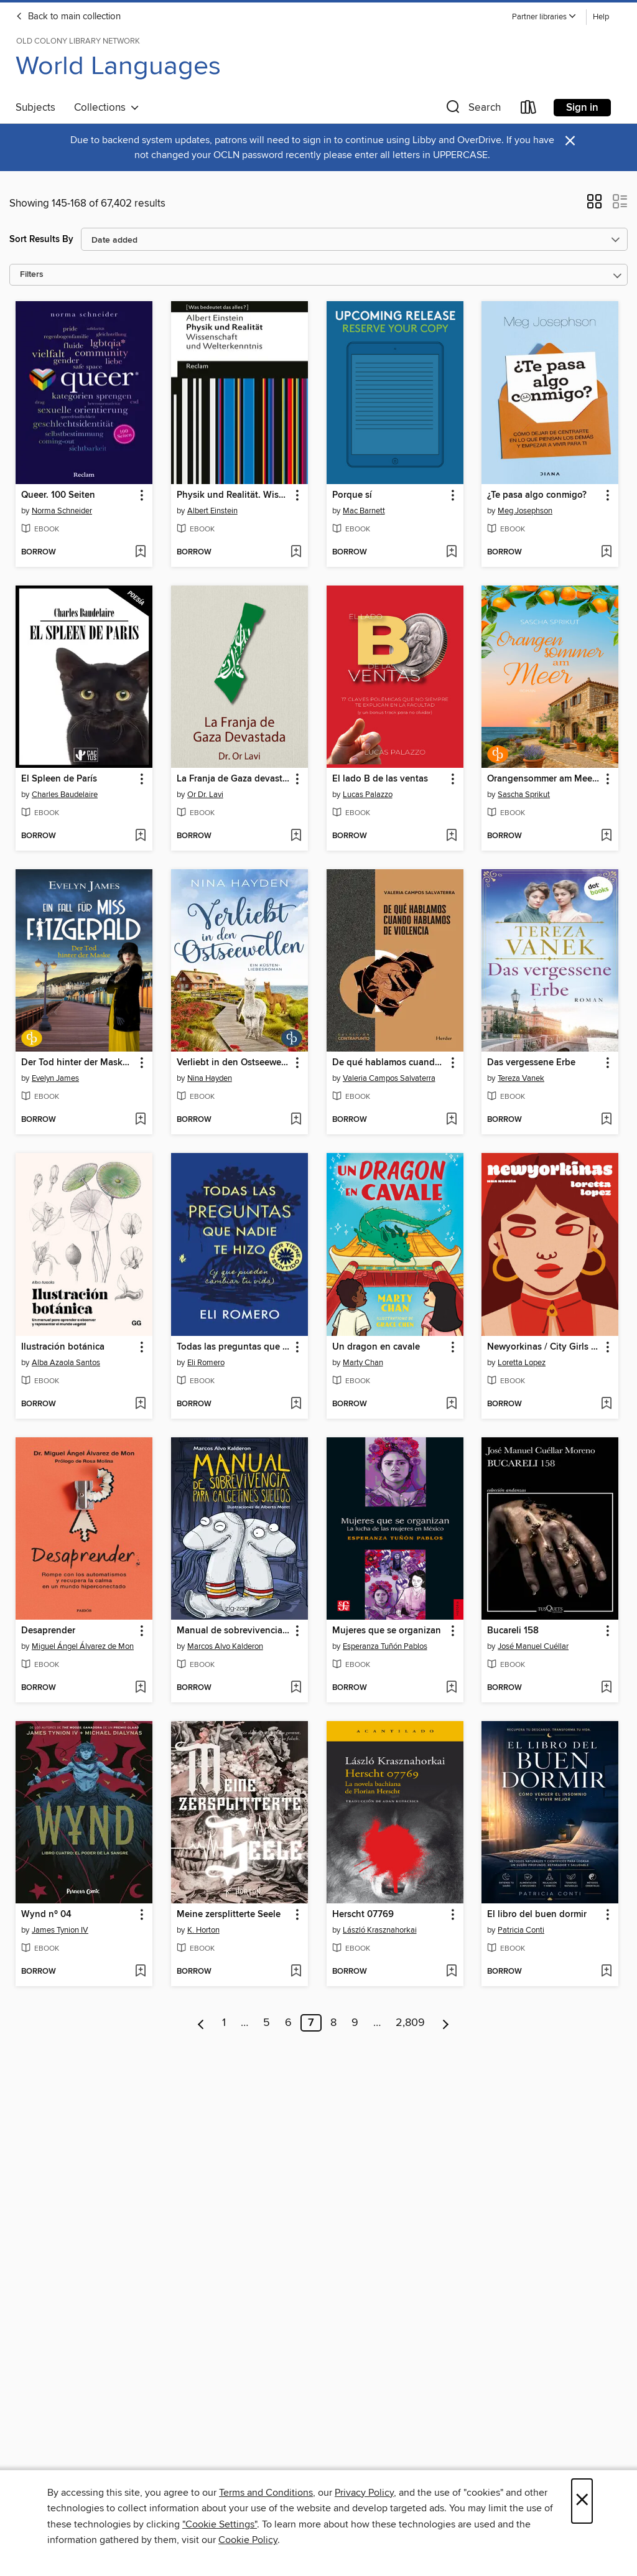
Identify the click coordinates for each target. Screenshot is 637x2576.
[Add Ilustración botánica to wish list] (140, 1404)
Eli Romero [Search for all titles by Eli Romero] (206, 1363)
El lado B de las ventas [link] (380, 779)
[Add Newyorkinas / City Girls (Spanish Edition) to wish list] (606, 1404)
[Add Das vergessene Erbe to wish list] (606, 1120)
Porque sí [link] (352, 495)
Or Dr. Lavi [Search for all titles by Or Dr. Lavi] (205, 795)
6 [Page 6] (288, 2023)
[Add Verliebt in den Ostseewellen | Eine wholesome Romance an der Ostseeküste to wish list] (296, 1120)
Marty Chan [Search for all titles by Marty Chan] (363, 1363)
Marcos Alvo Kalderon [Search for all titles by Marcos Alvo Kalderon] (225, 1646)
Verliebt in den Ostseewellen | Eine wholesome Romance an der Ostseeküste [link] (234, 1062)
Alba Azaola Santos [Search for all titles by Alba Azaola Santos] (66, 1363)
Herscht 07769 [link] (363, 1914)
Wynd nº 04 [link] (46, 1914)
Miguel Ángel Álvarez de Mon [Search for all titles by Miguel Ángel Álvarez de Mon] (83, 1646)
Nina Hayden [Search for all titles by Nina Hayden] (209, 1078)
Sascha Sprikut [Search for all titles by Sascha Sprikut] (524, 795)
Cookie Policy (247, 2540)
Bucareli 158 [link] (513, 1630)
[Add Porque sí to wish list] (451, 552)
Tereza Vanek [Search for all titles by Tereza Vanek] (521, 1078)
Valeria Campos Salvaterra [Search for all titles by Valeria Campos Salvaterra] (389, 1078)
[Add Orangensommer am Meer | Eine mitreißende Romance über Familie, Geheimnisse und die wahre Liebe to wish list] (606, 836)
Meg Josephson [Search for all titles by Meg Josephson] (525, 511)
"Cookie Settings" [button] (219, 2524)
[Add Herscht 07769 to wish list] (451, 1972)
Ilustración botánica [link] (63, 1347)
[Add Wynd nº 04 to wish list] (140, 1972)
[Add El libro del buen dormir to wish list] (606, 1972)
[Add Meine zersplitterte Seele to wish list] (296, 1972)
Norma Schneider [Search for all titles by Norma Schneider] (62, 511)
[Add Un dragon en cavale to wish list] (451, 1404)
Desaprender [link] (48, 1630)
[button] (544, 17)
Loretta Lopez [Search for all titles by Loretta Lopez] (522, 1363)
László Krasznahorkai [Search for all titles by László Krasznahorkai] (380, 1930)
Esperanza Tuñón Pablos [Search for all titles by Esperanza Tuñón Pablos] (385, 1646)
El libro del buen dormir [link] (537, 1914)
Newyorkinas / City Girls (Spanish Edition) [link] (544, 1347)
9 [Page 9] (354, 2023)
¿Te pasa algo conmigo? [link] (537, 495)
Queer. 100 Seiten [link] (58, 495)
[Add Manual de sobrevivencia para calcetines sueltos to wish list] (296, 1688)
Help (601, 17)
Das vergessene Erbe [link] (531, 1062)
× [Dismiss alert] (570, 141)
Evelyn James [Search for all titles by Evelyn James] (55, 1078)
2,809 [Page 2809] (410, 2023)
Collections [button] (106, 107)
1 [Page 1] (224, 2023)
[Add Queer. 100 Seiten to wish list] (140, 552)
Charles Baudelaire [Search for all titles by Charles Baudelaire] (65, 795)
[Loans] (528, 110)
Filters (32, 274)
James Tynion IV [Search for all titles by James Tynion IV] (60, 1930)
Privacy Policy (364, 2492)
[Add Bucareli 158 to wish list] (606, 1688)
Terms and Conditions (266, 2492)
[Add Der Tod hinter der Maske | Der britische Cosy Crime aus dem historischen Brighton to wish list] (140, 1120)
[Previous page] (201, 2022)
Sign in (582, 107)
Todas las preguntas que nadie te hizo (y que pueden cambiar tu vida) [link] (234, 1347)
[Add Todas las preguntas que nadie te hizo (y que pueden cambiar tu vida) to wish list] (296, 1404)
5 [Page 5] (266, 2023)
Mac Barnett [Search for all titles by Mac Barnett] (364, 511)
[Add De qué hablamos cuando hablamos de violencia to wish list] (451, 1120)
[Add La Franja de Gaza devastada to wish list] (296, 836)
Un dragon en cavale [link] (376, 1347)
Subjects (35, 107)
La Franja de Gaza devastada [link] (234, 779)
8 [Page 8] (333, 2023)
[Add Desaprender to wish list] (140, 1688)
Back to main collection (68, 16)
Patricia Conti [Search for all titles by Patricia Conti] (521, 1930)
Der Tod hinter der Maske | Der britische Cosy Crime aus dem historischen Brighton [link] (78, 1062)
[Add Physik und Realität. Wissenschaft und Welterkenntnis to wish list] (296, 552)
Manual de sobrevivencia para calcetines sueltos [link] (234, 1630)
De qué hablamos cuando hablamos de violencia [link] (389, 1062)
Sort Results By (41, 239)
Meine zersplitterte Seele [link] (229, 1914)
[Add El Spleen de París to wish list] (140, 836)
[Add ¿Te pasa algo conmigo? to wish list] (606, 552)
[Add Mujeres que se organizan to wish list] (451, 1688)
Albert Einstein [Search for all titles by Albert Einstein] (212, 511)
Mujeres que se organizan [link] (386, 1630)
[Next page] (446, 2022)
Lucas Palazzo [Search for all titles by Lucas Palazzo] (368, 795)
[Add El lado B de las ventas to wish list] (451, 836)
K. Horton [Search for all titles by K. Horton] (203, 1930)
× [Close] (582, 2501)
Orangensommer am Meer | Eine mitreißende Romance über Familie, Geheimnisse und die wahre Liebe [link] (544, 779)
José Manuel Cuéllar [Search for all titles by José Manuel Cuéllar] (533, 1646)
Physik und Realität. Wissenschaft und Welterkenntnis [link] (234, 495)
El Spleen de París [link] (59, 779)
